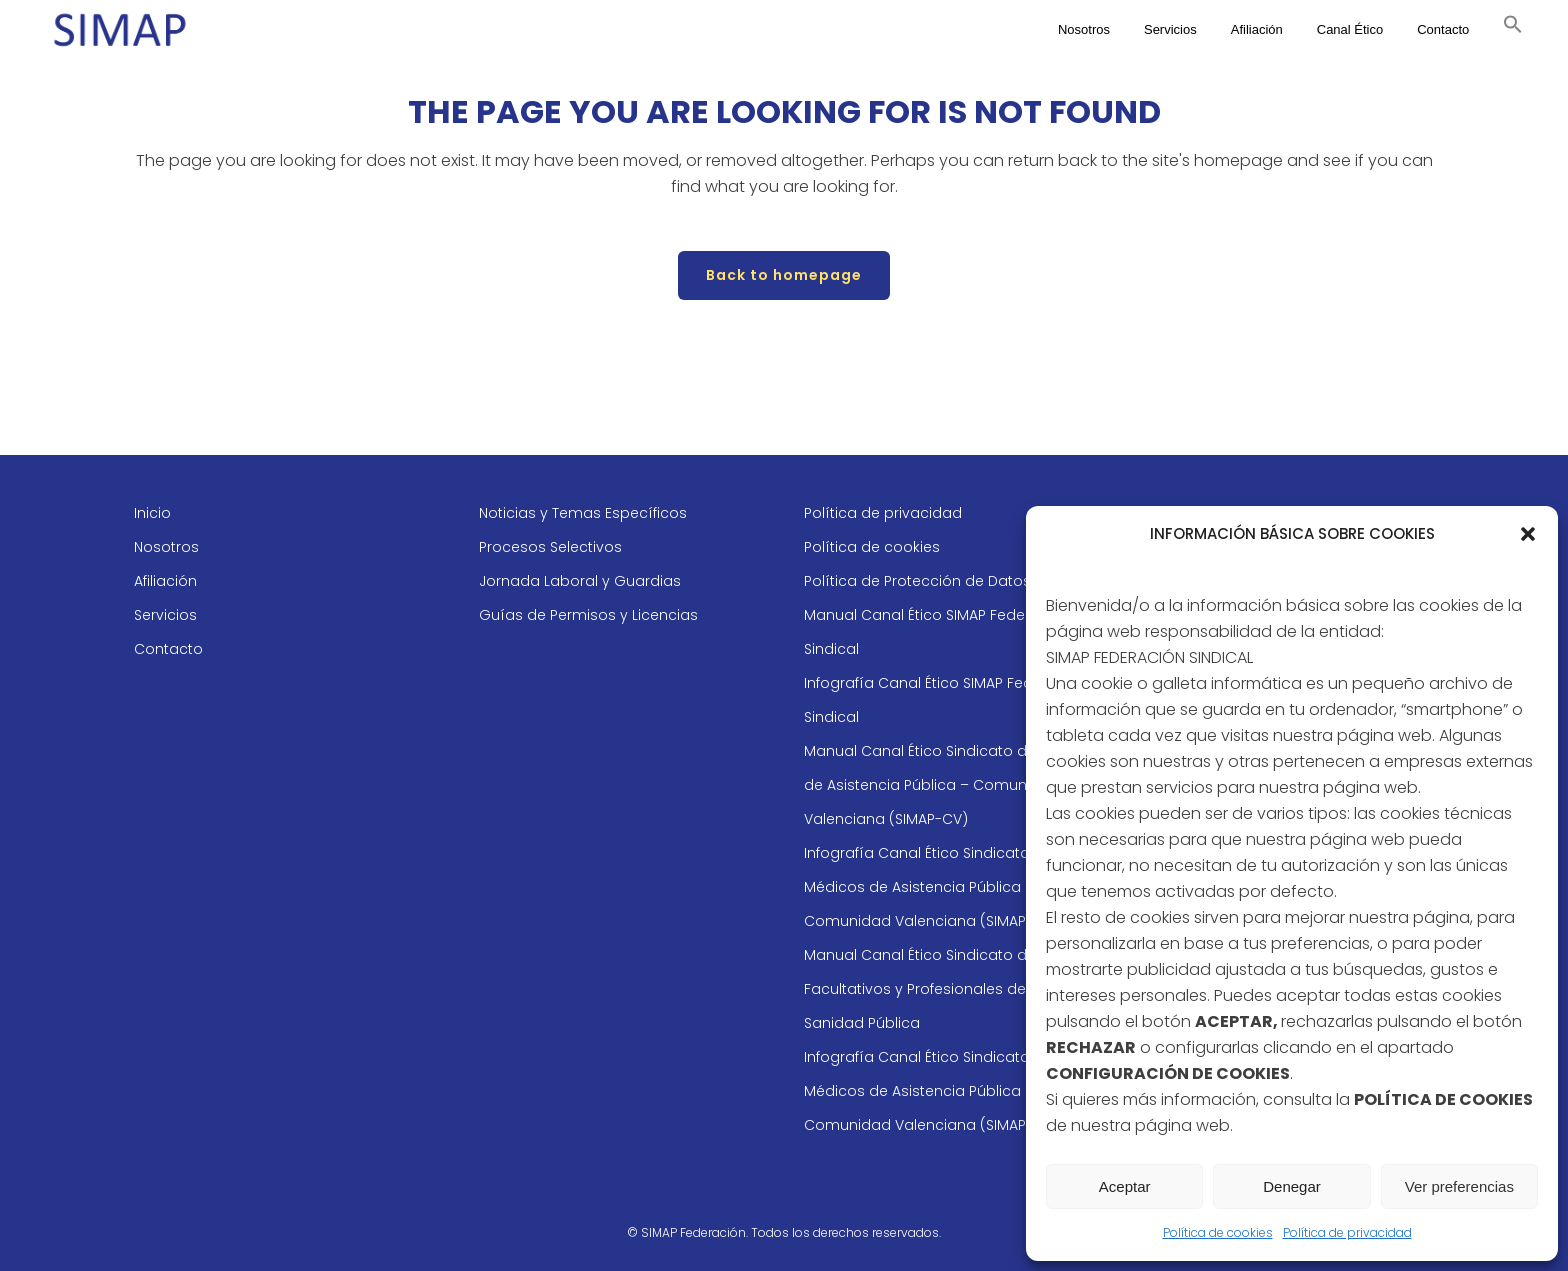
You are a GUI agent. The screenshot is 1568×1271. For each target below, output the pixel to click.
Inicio (152, 513)
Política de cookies (1218, 1232)
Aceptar (1125, 1186)
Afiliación (165, 581)
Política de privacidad (1347, 1232)
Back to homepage (784, 275)
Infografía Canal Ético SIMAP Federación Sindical (946, 700)
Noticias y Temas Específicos (583, 513)
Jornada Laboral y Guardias (580, 581)
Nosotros (166, 547)
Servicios (165, 615)
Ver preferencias (1459, 1186)
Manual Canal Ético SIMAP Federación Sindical (937, 632)
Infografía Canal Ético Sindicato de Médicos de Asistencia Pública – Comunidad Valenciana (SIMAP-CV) (931, 887)
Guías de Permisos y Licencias (588, 615)
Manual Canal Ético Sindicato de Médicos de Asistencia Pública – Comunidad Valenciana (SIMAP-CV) (952, 785)
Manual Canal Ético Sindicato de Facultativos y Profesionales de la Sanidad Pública (923, 989)
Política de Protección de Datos (917, 581)
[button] (1528, 534)
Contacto (168, 649)
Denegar (1292, 1186)
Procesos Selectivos (550, 547)
